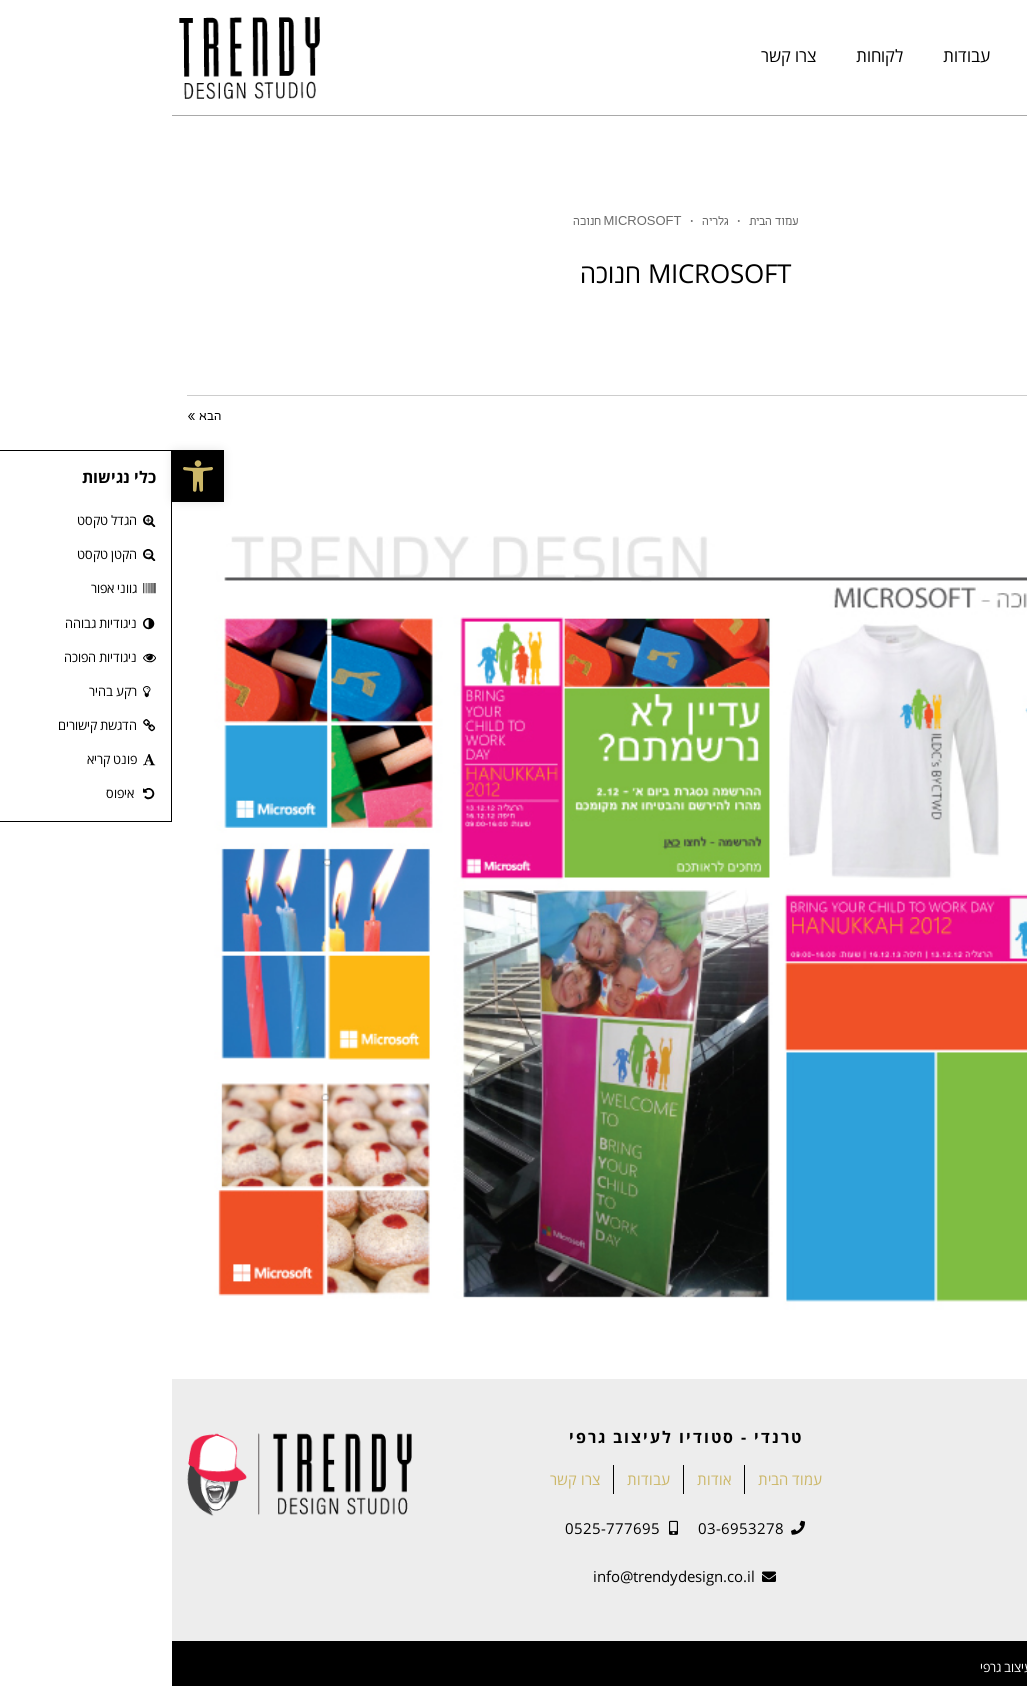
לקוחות (707, 55)
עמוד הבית (971, 55)
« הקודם (989, 417)
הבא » (32, 417)
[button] (26, 476)
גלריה (543, 222)
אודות (877, 55)
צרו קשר (616, 55)
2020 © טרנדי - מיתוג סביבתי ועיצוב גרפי (912, 1667)
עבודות (794, 55)
